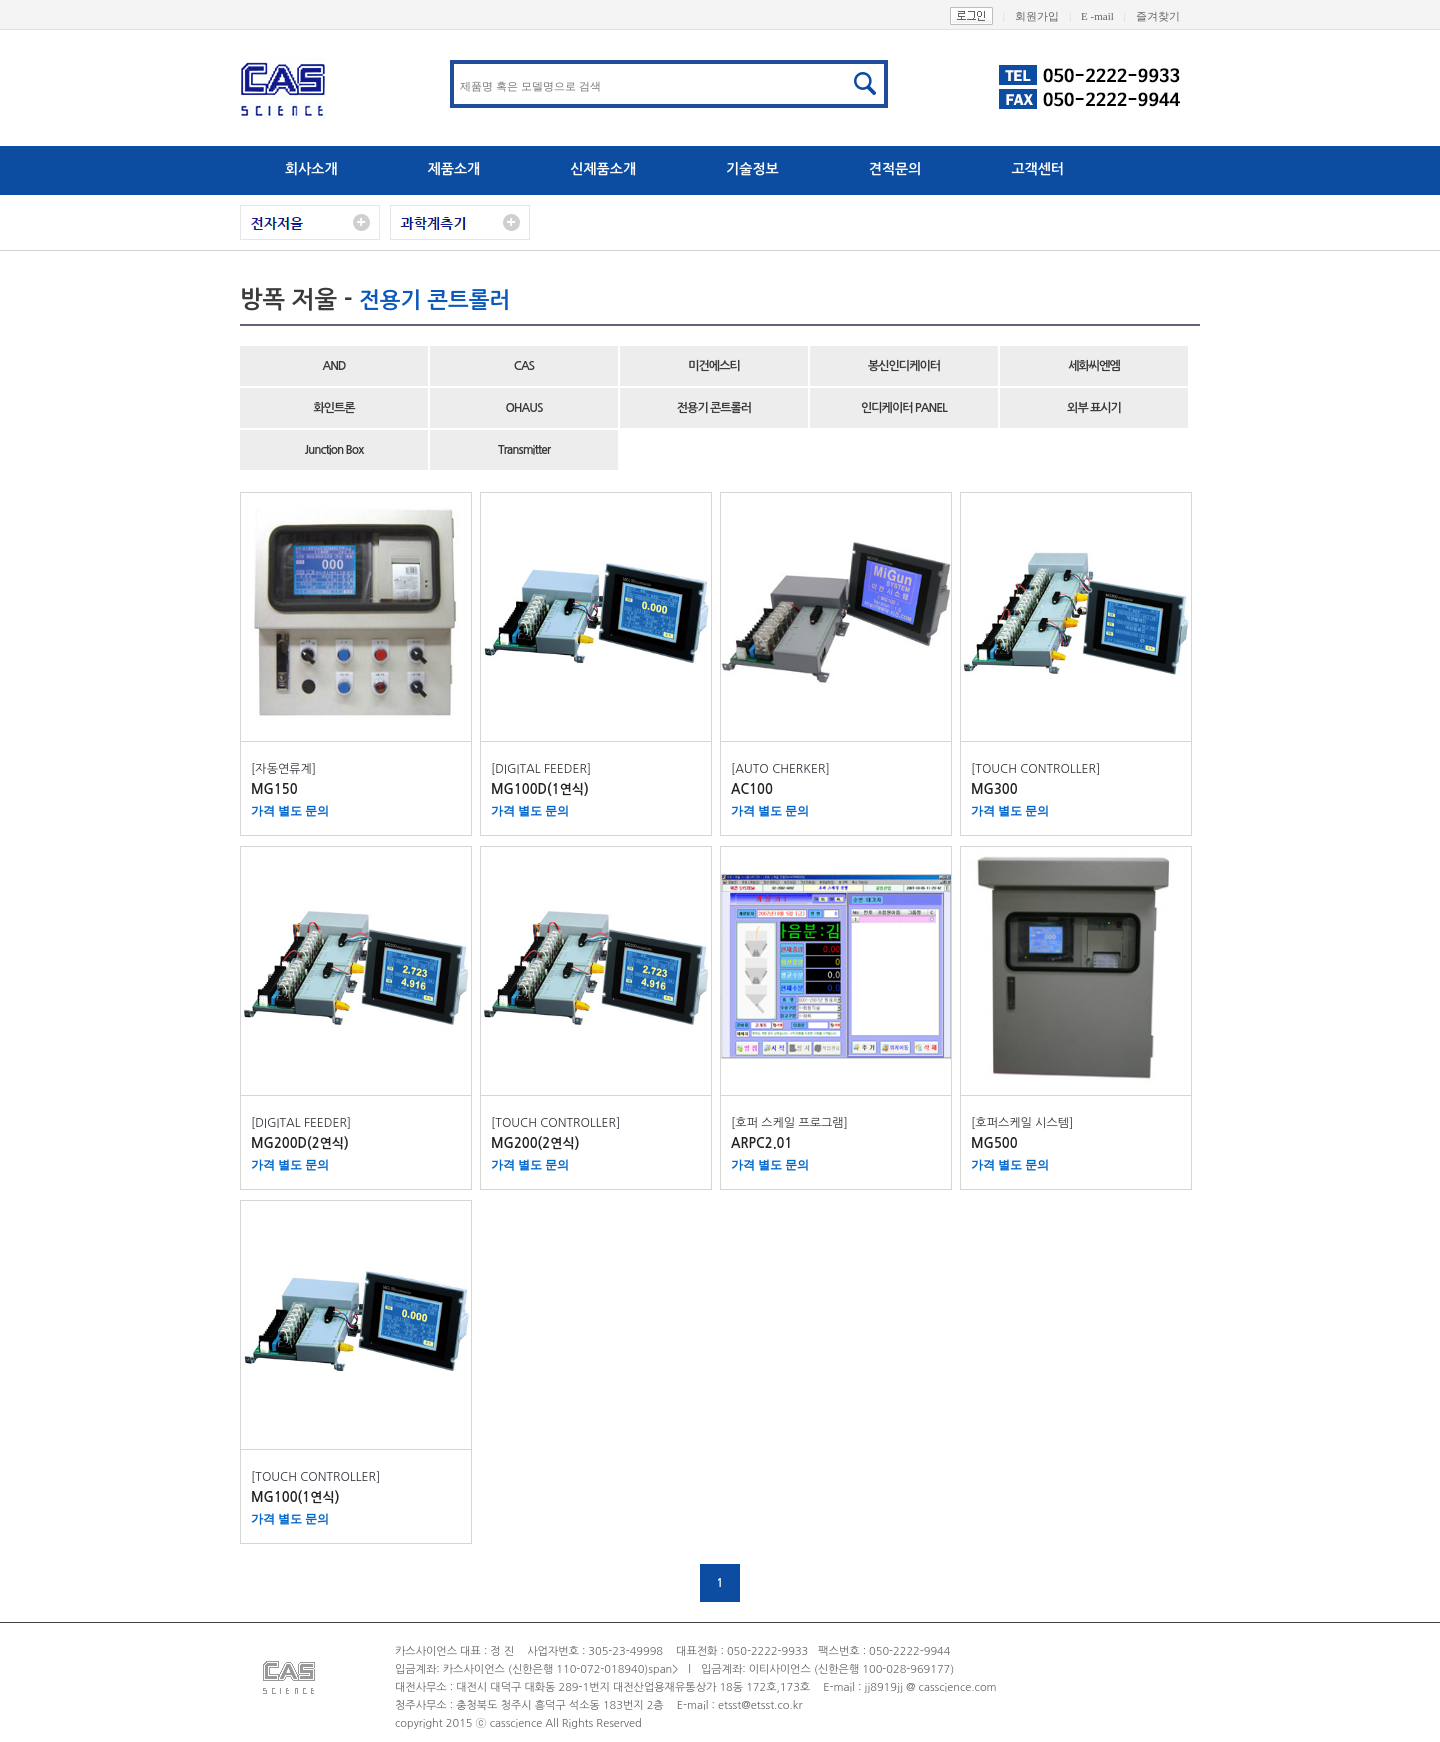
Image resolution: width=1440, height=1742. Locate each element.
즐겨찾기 (1168, 16)
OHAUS (523, 408)
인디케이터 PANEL (904, 408)
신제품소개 (603, 169)
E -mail (1108, 16)
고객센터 (1037, 169)
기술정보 (752, 169)
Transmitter (524, 450)
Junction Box (334, 450)
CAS (524, 366)
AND (333, 366)
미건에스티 (713, 366)
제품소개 (454, 169)
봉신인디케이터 (904, 366)
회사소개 (311, 169)
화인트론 (333, 408)
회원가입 (1048, 16)
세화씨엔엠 (1093, 366)
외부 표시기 (1094, 408)
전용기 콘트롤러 (714, 408)
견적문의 (895, 169)
